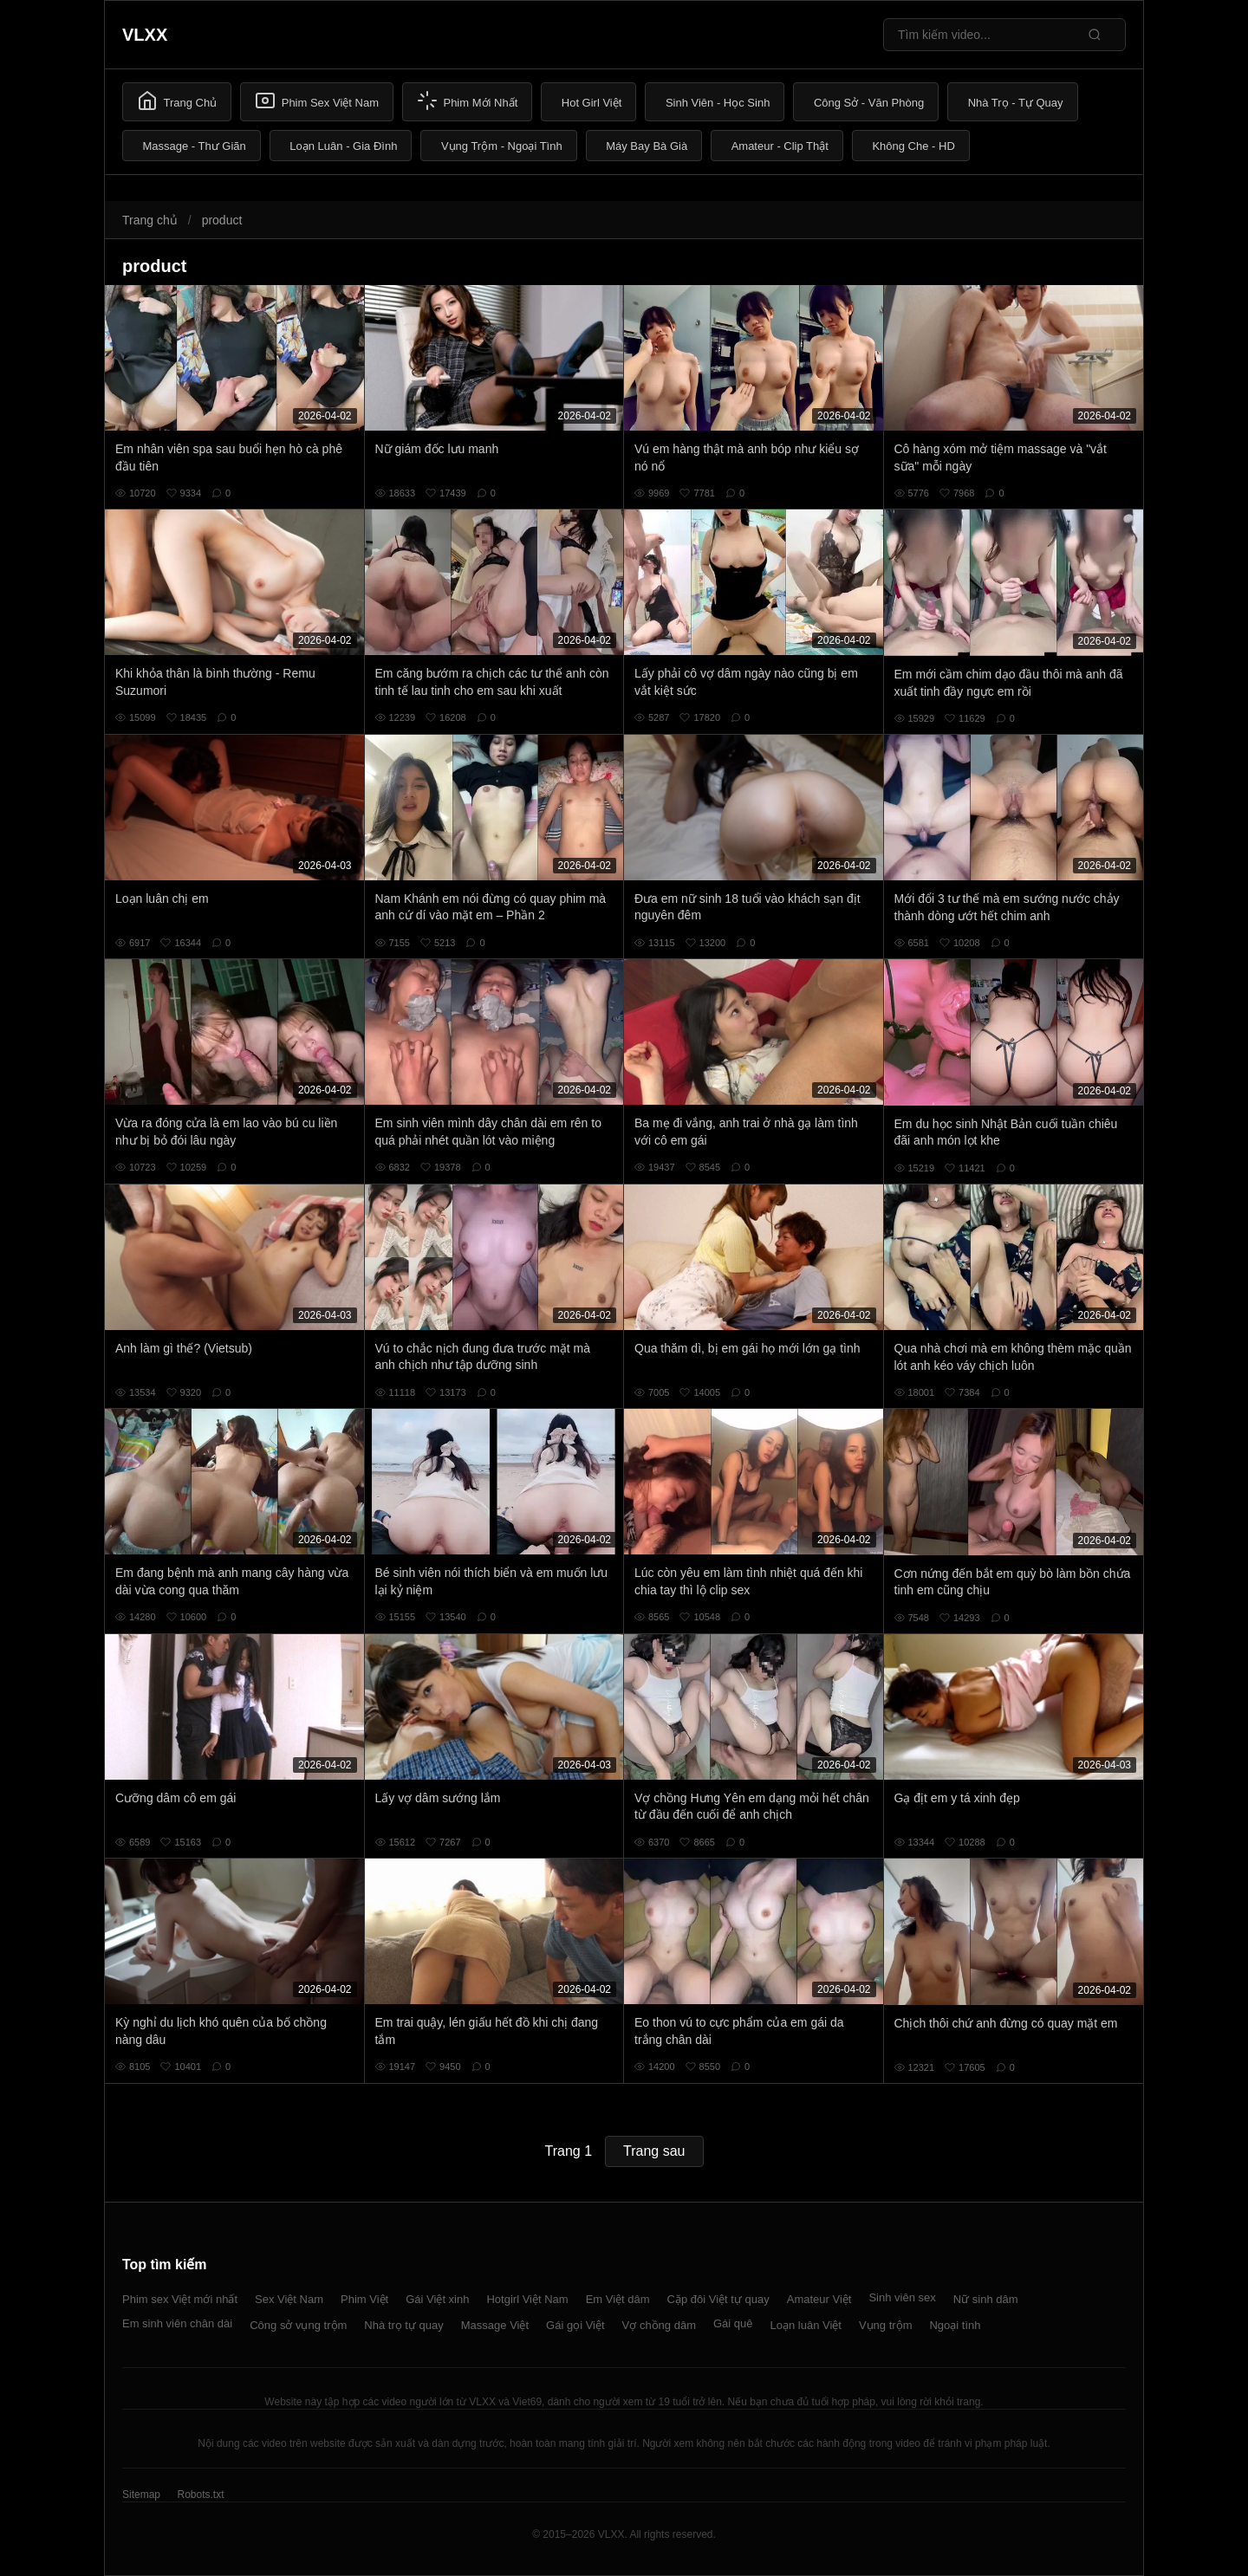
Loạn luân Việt (806, 2325)
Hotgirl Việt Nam (527, 2299)
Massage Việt (495, 2325)
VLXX (144, 34)
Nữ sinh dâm (985, 2299)
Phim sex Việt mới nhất (179, 2299)
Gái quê (733, 2323)
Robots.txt (200, 2494)
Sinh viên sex (901, 2297)
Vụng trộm (886, 2325)
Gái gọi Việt (575, 2325)
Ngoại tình (954, 2325)
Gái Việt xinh (437, 2299)
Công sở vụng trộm (298, 2325)
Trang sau (654, 2151)
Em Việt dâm (618, 2299)
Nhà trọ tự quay (403, 2325)
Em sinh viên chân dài (177, 2323)
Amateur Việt (819, 2299)
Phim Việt (364, 2299)
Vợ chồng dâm (659, 2325)
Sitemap (141, 2494)
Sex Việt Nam (289, 2299)
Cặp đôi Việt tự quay (718, 2299)
